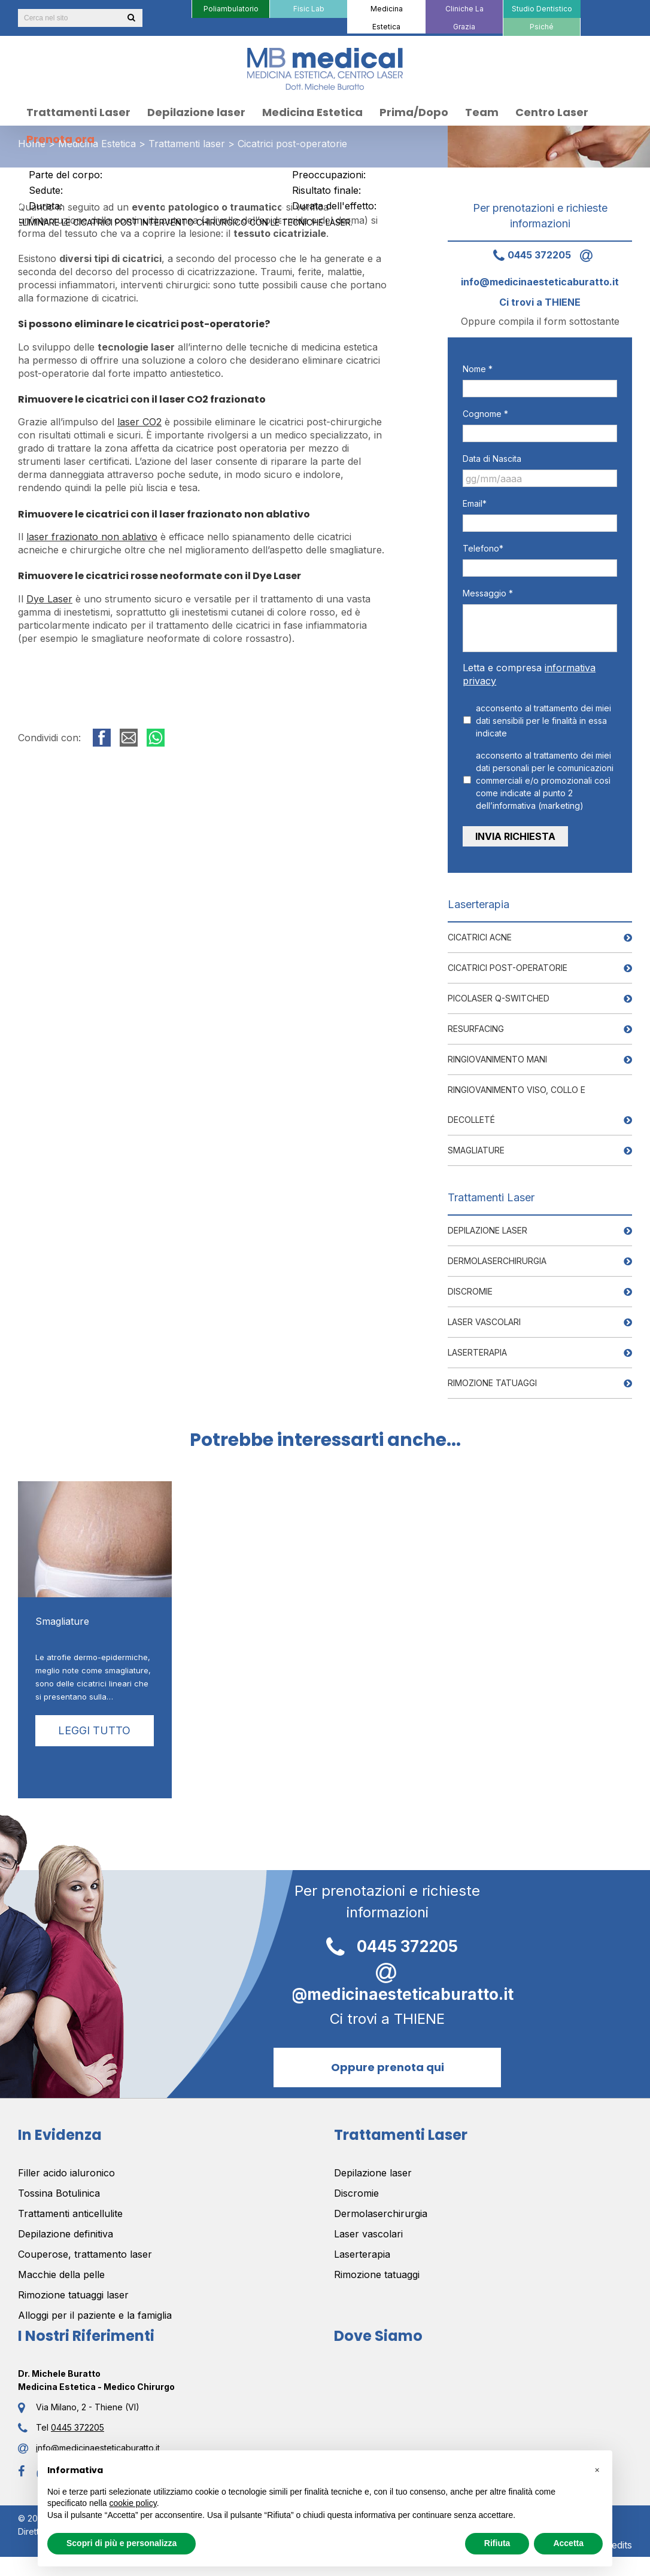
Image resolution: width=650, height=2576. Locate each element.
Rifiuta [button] (497, 2543)
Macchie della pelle (61, 2269)
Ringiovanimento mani (497, 1054)
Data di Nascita (492, 458)
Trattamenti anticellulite (70, 2208)
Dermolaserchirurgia (497, 1255)
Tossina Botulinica (59, 2188)
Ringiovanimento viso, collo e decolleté (516, 1099)
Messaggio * (488, 593)
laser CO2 (139, 422)
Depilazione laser (487, 1225)
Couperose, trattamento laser (85, 2249)
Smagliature (476, 1145)
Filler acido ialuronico (66, 2167)
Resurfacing (476, 1023)
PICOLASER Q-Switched (498, 993)
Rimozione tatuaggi (492, 1377)
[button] (596, 2469)
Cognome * (485, 414)
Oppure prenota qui (387, 2061)
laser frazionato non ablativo (91, 537)
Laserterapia (477, 1347)
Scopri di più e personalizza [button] (121, 2543)
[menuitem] (230, 9)
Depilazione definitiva (65, 2228)
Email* (475, 503)
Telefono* (483, 548)
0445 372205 (527, 255)
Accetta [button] (568, 2543)
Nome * (478, 369)
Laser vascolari (484, 1316)
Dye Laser (49, 599)
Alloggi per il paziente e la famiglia (95, 2310)
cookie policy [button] (133, 2503)
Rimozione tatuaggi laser (73, 2289)
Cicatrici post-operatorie (507, 962)
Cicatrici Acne (480, 932)
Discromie (470, 1286)
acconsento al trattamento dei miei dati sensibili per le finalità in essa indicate (543, 720)
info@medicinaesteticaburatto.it (388, 1976)
